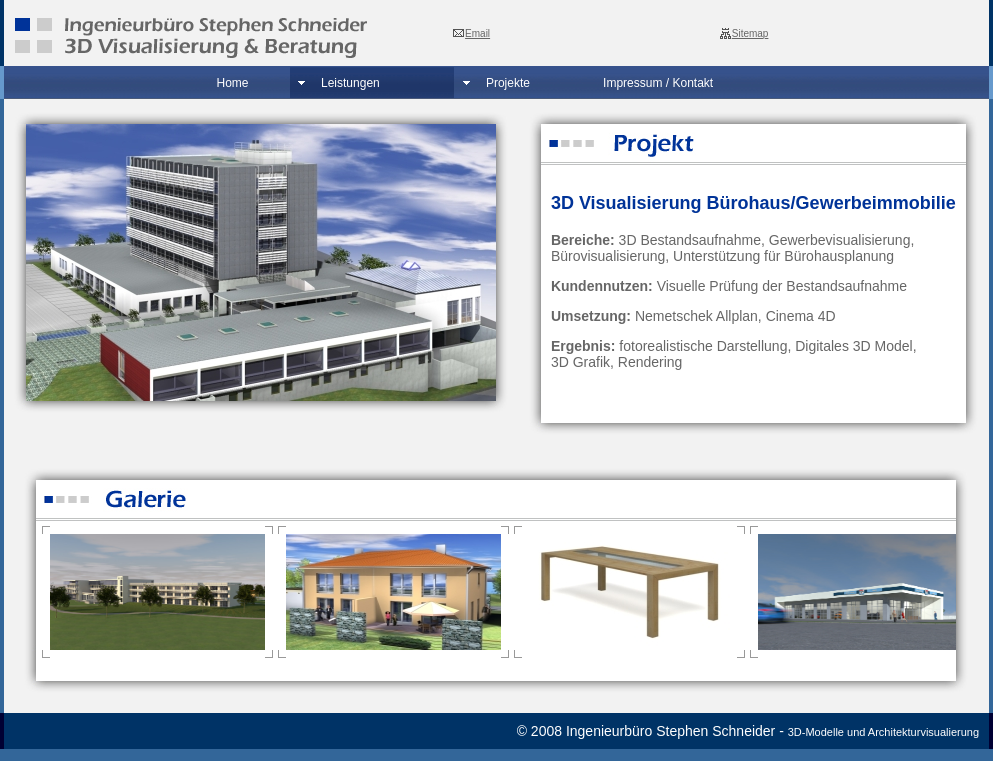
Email (477, 33)
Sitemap (750, 33)
